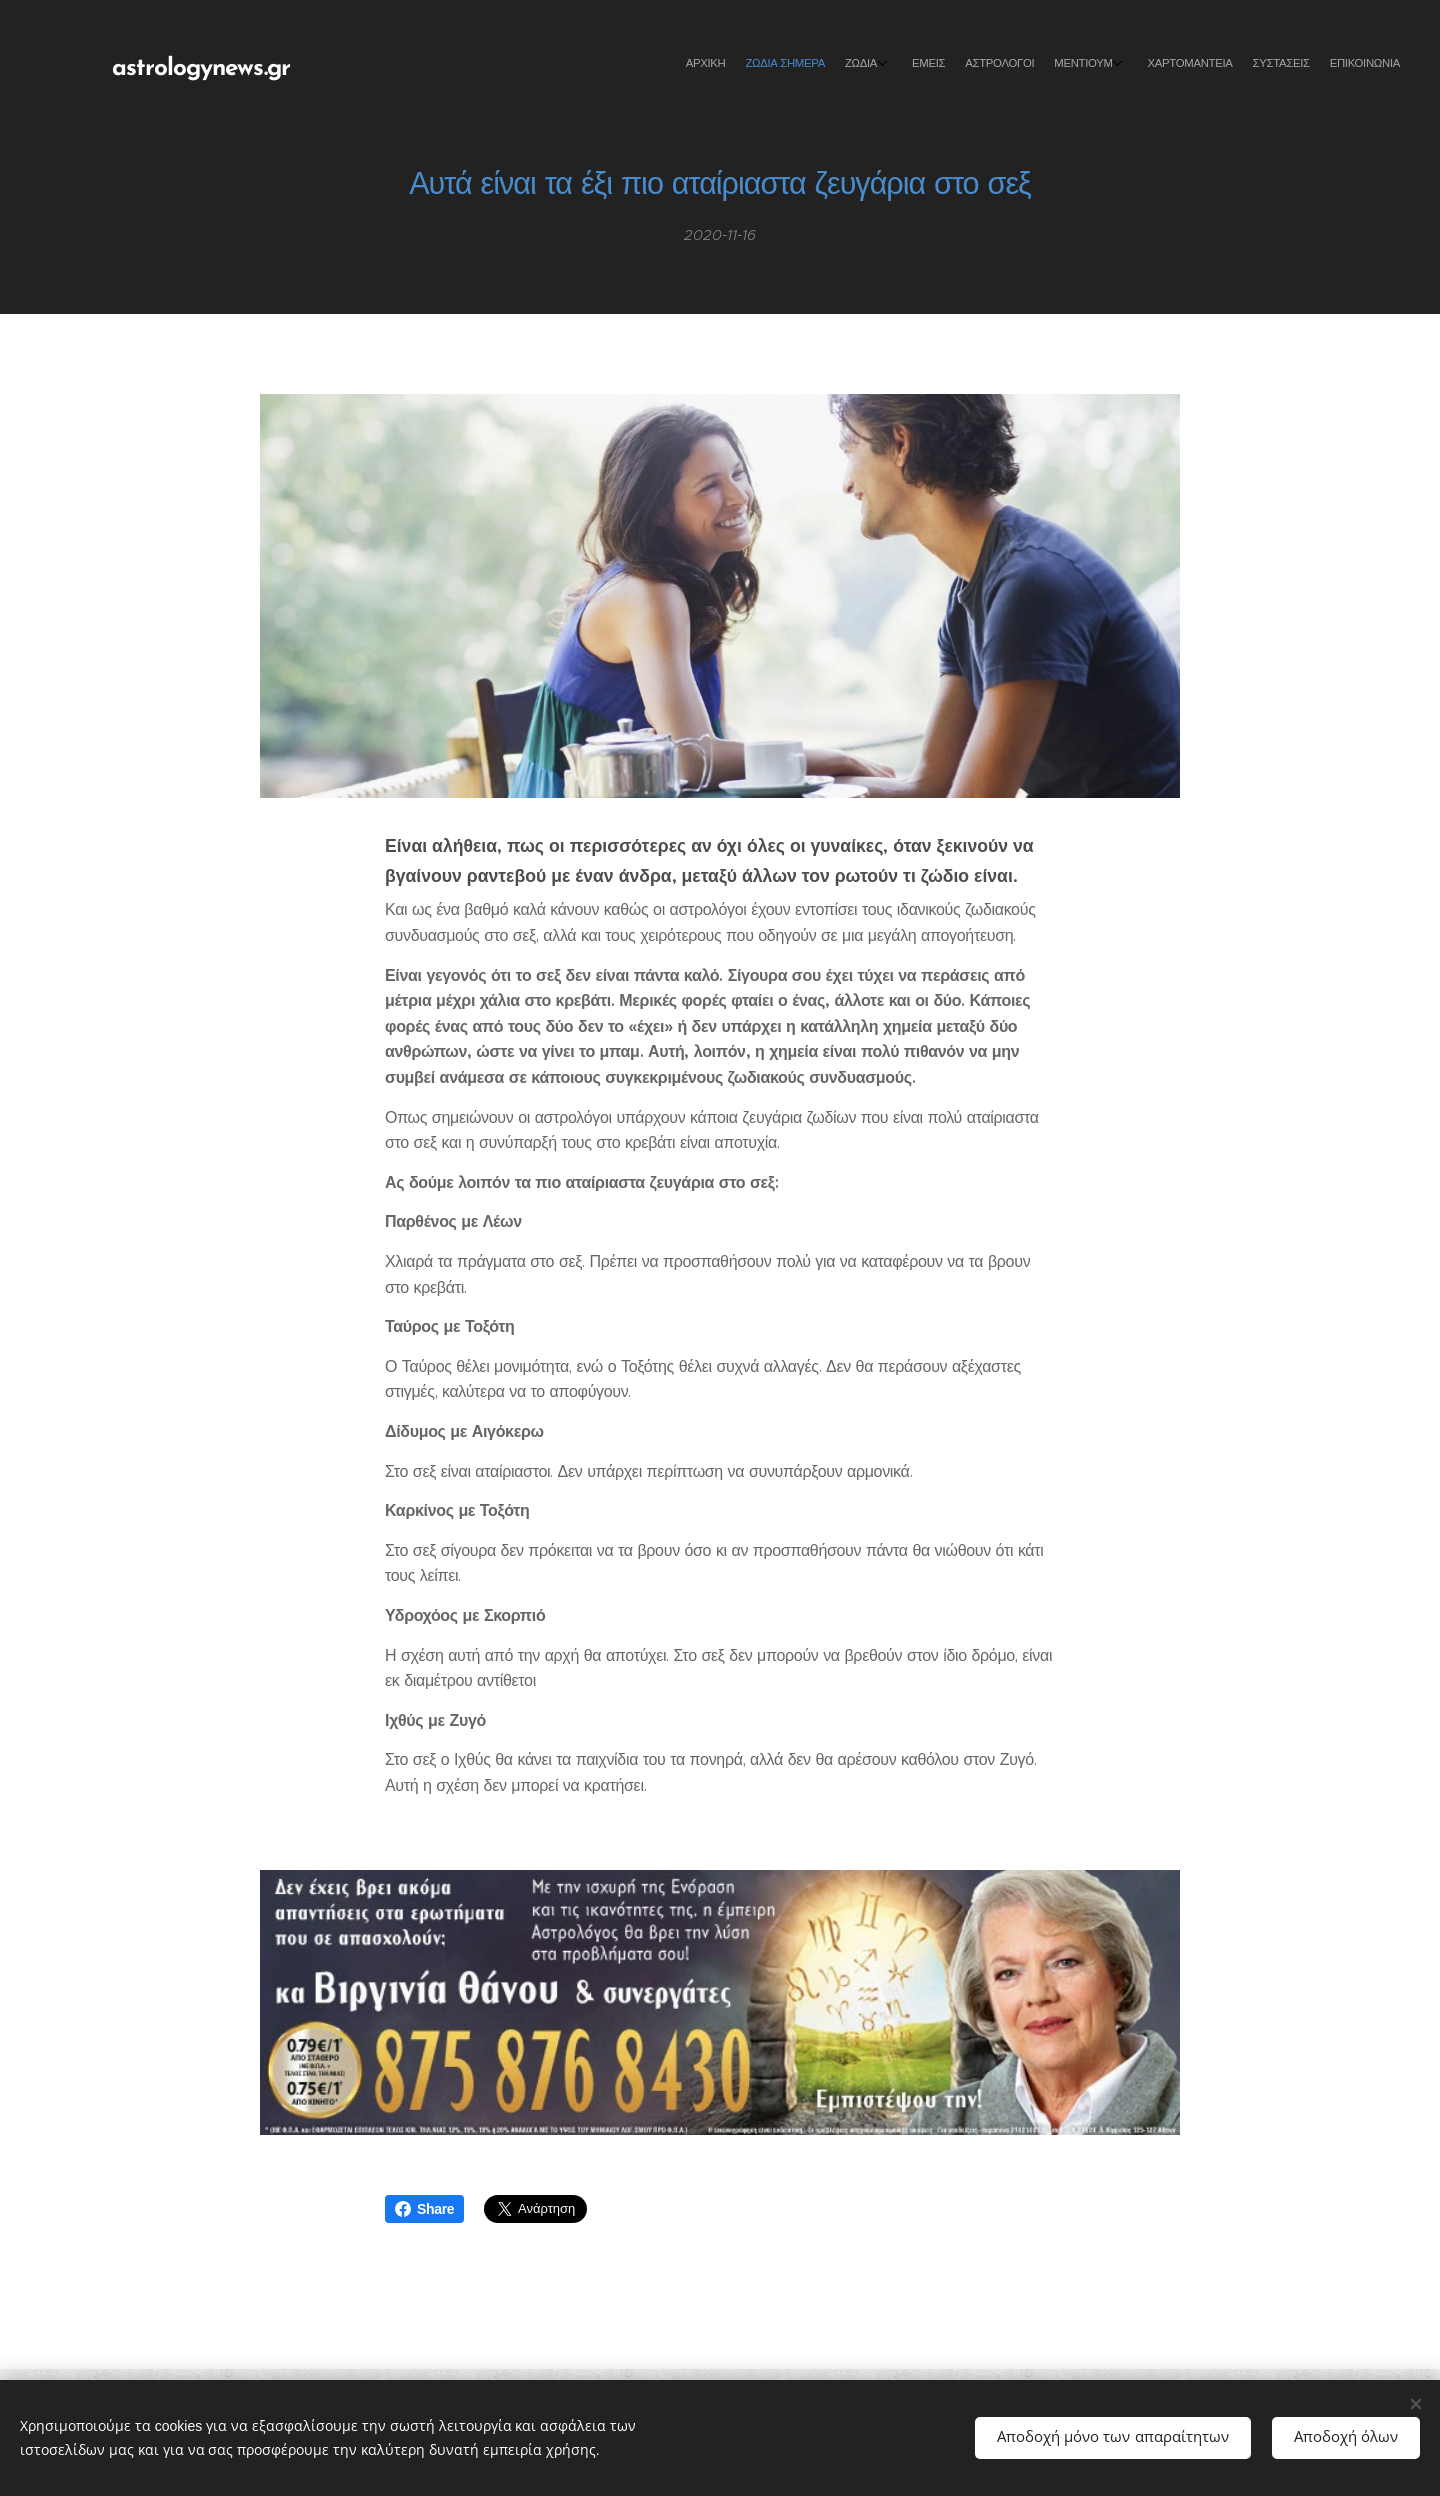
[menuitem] (1212, 65)
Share (424, 2209)
